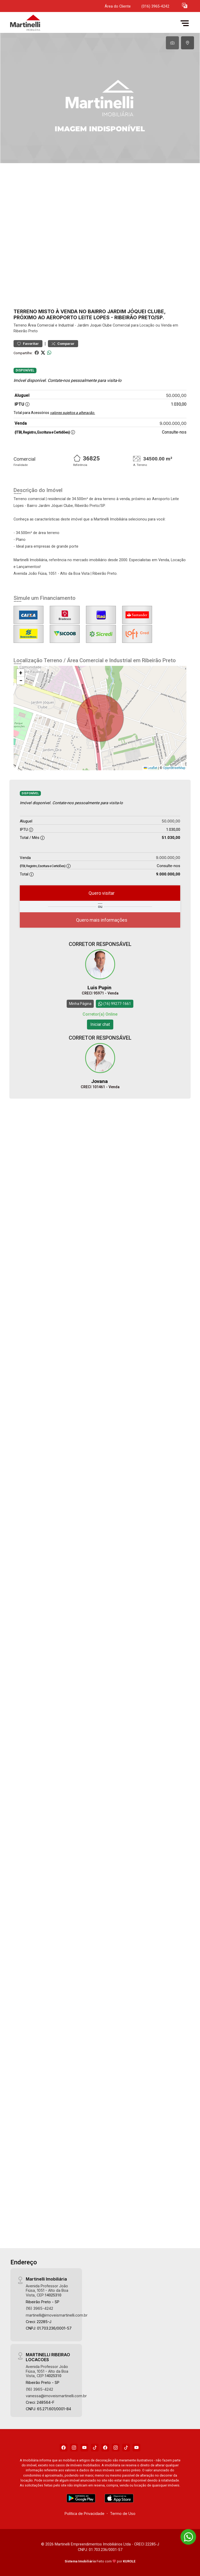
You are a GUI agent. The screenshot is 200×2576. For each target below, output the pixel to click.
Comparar (63, 344)
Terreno (20, 325)
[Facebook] (63, 2447)
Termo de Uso (122, 2513)
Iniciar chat (100, 1023)
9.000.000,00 (173, 423)
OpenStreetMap (174, 768)
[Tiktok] (95, 2447)
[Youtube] (84, 2447)
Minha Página (80, 1003)
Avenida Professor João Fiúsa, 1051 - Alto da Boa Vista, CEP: (47, 2290)
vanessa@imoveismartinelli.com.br (56, 2395)
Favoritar (28, 344)
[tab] (172, 42)
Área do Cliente (118, 6)
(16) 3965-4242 (39, 2308)
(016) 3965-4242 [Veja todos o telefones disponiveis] (155, 6)
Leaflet (150, 768)
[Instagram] (74, 2447)
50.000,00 (176, 395)
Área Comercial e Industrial (51, 325)
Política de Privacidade (84, 2513)
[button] (185, 5)
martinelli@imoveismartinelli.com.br (57, 2314)
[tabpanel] (100, 98)
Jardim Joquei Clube (94, 325)
